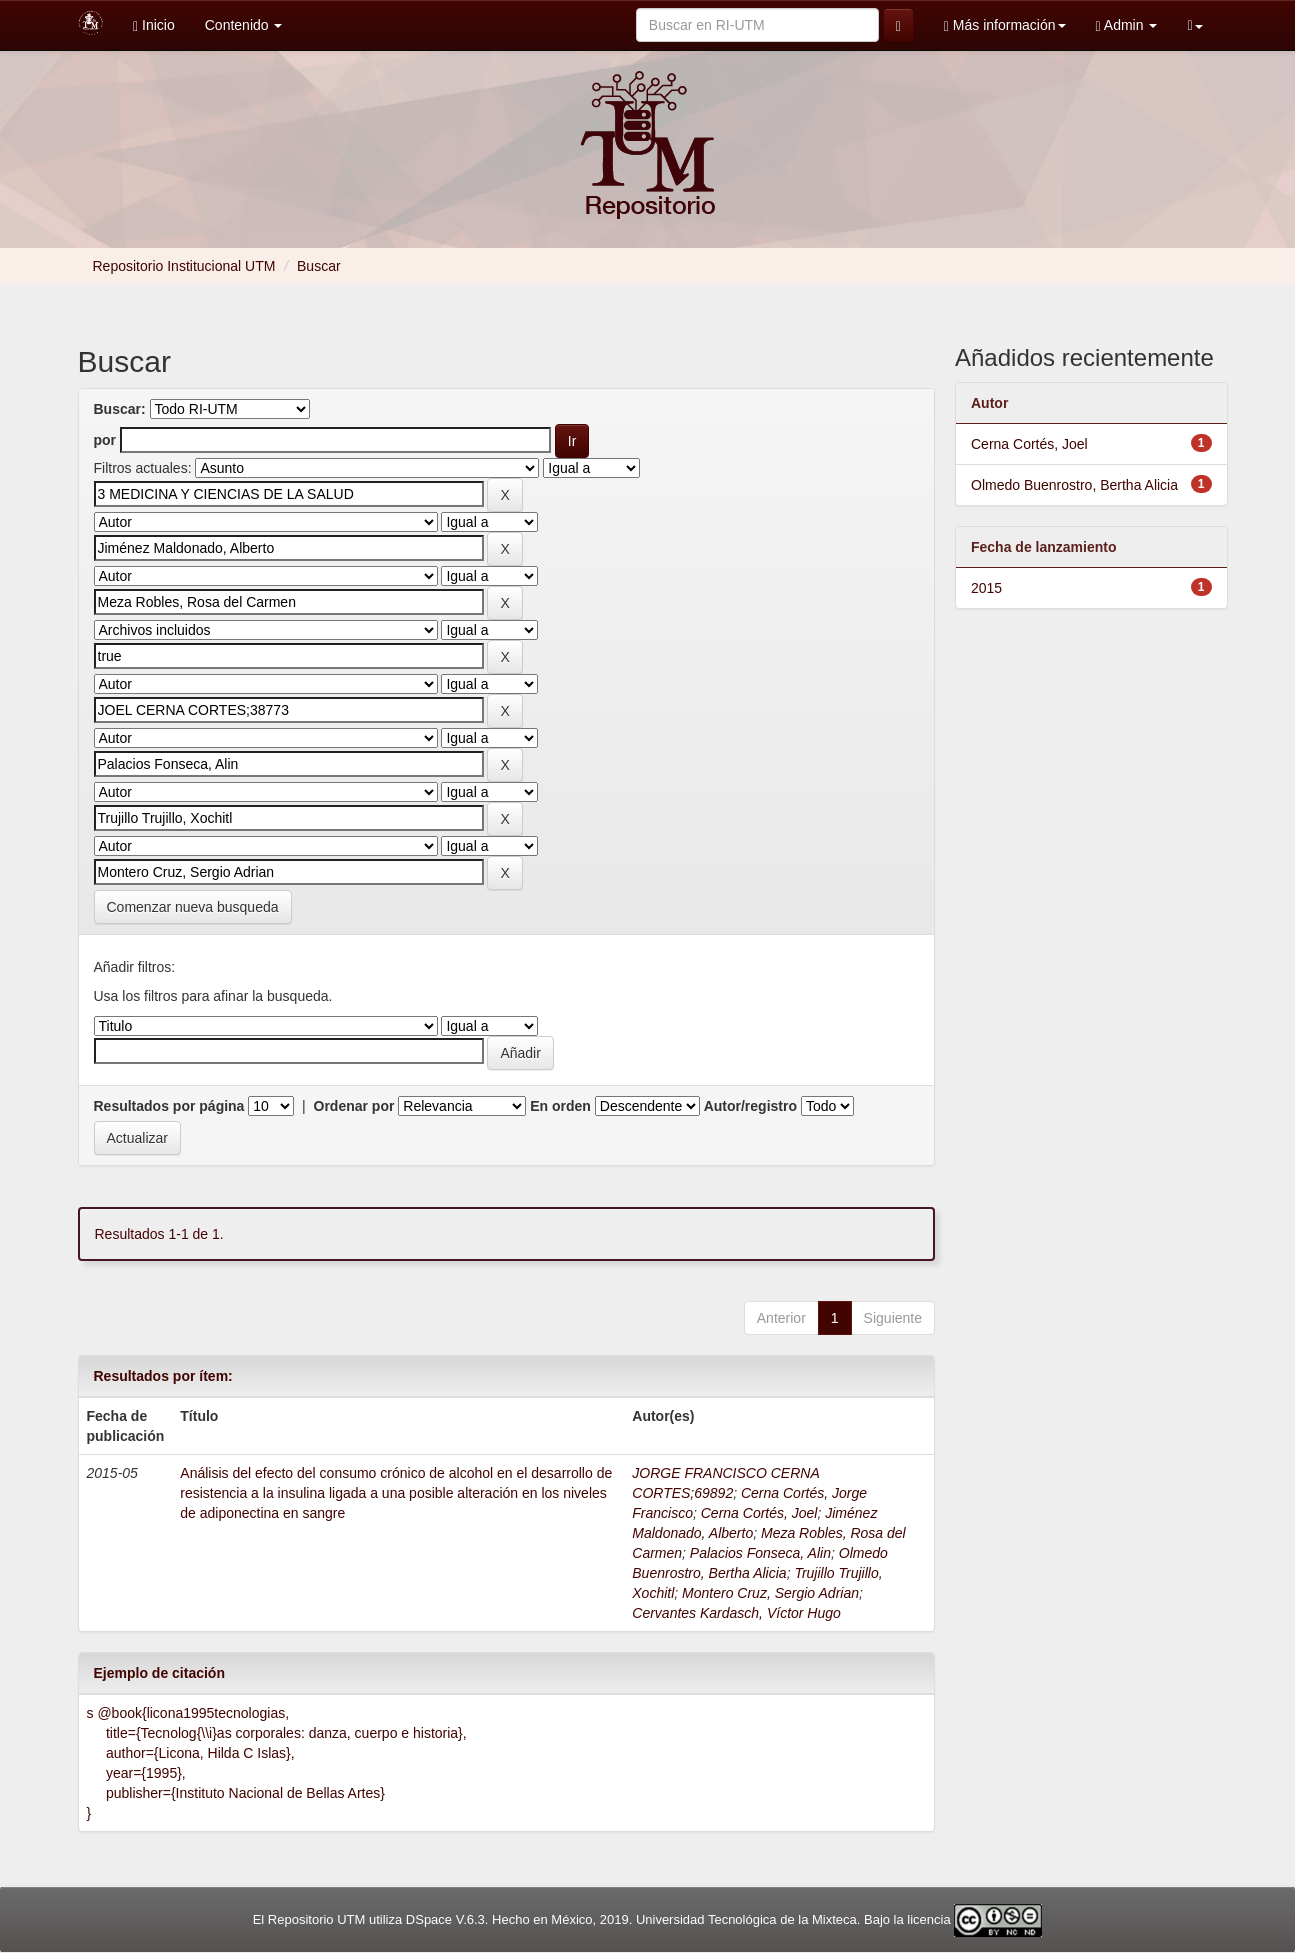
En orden (560, 1106)
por (105, 440)
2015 (986, 588)
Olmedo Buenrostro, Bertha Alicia (1074, 485)
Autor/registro (750, 1106)
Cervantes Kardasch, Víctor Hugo (736, 1613)
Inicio (154, 25)
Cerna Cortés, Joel (759, 1513)
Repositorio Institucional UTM (184, 266)
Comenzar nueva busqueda (193, 907)
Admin (1127, 25)
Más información (1005, 25)
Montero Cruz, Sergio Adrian (770, 1593)
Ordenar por (354, 1106)
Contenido (244, 25)
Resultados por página (169, 1106)
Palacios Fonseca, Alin (760, 1553)
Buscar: (120, 409)
